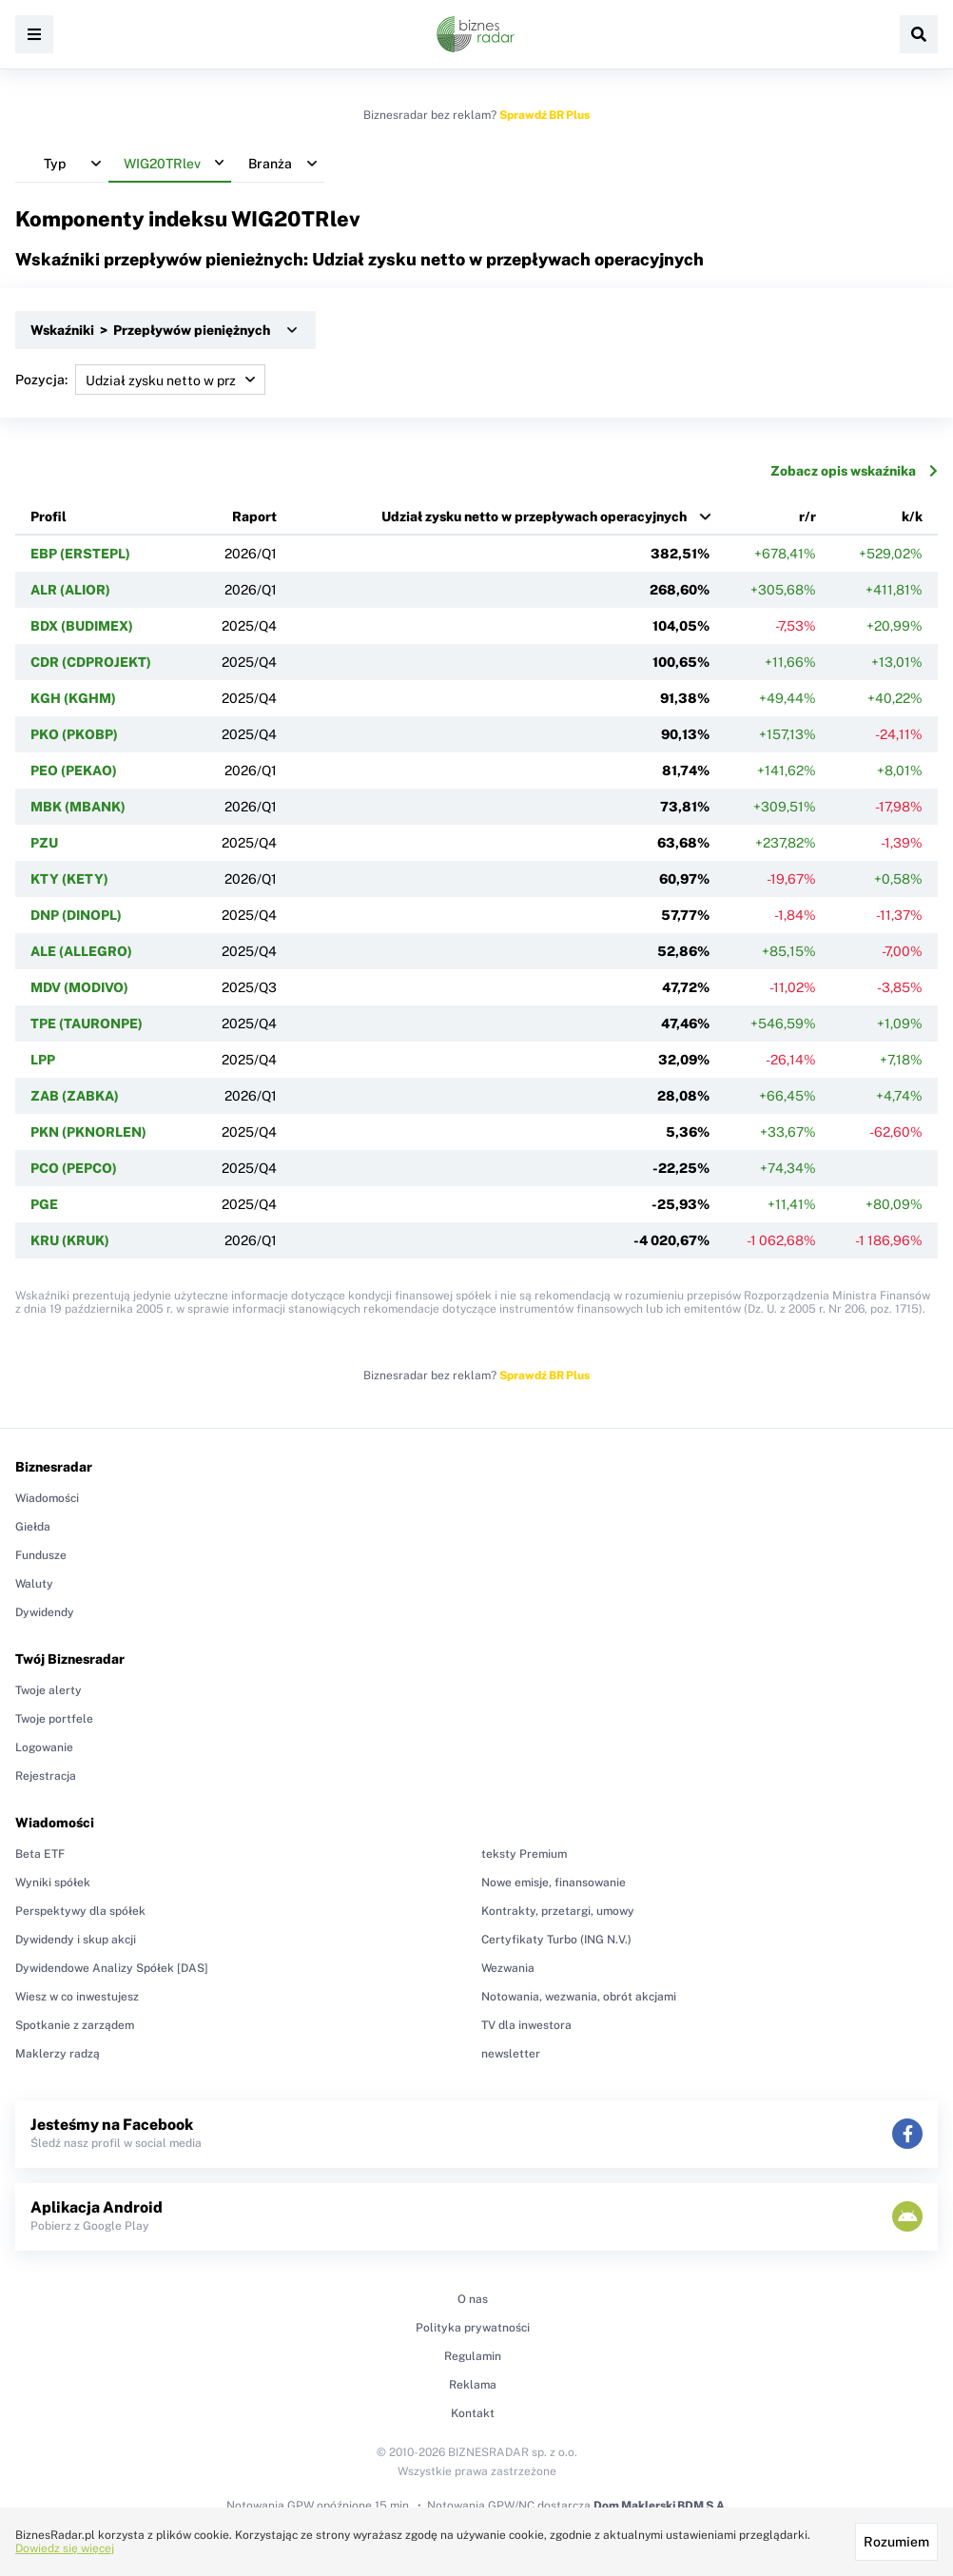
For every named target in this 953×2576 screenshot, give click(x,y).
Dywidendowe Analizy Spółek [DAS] (111, 1968)
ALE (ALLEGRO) (81, 951)
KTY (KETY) (69, 879)
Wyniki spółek (52, 1882)
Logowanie (44, 1747)
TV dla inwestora (526, 2025)
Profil (48, 516)
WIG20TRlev (295, 218)
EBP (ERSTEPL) (80, 553)
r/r (807, 516)
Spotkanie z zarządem (74, 2025)
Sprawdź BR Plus (544, 115)
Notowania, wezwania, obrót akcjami (578, 1996)
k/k (912, 516)
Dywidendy (44, 1612)
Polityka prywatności (473, 2327)
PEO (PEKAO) (73, 770)
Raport (254, 516)
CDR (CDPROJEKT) (90, 662)
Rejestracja (45, 1776)
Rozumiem (896, 2541)
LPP (42, 1059)
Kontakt (473, 2413)
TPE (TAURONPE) (86, 1023)
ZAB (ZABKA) (74, 1095)
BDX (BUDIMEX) (81, 626)
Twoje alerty (48, 1690)
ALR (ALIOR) (70, 589)
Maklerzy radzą (57, 2053)
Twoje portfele (54, 1719)
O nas (472, 2299)
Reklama (472, 2384)
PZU (44, 842)
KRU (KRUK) (69, 1240)
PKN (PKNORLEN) (88, 1132)
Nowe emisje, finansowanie (553, 1882)
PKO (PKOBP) (74, 734)
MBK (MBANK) (78, 806)
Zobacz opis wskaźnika (854, 470)
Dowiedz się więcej (64, 2548)
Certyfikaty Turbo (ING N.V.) (556, 1939)
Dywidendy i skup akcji (75, 1939)
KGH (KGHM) (73, 698)
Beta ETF (40, 1854)
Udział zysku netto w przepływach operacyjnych (534, 516)
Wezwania (508, 1968)
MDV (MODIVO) (79, 987)
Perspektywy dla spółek (80, 1911)
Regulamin (472, 2356)
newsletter (510, 2053)
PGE (44, 1204)
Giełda (32, 1526)
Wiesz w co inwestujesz (77, 1996)
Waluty (34, 1583)
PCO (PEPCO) (73, 1168)
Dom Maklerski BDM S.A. (660, 2505)
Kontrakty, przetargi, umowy (557, 1911)
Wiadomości (47, 1498)
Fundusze (41, 1555)
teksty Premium (524, 1854)
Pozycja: (140, 379)
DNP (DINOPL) (76, 915)
